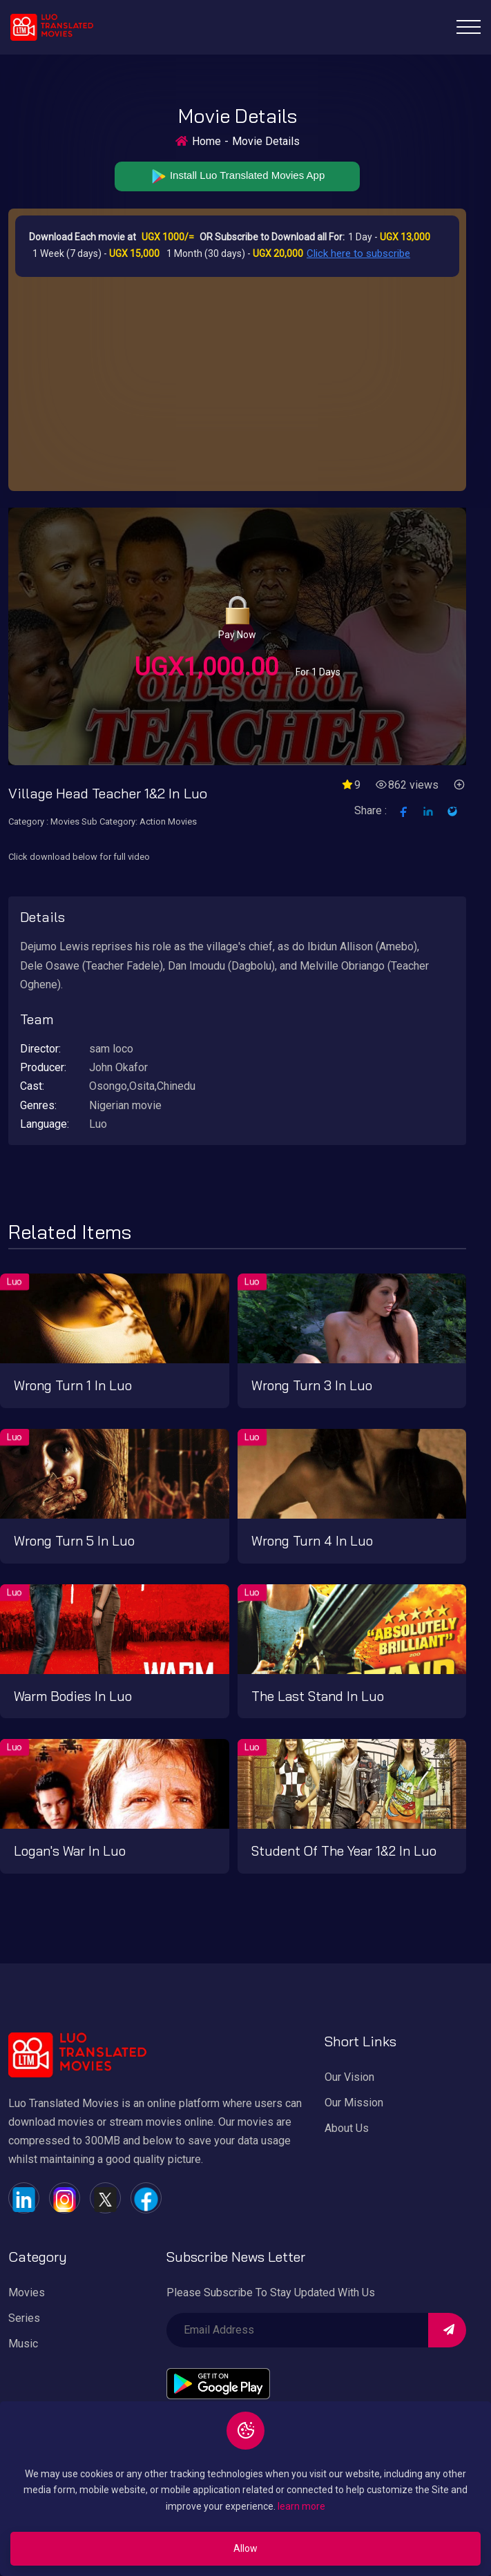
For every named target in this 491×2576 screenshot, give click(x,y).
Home (206, 141)
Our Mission (354, 2102)
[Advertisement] (237, 380)
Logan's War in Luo (70, 1851)
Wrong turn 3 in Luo (311, 1385)
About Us (347, 2128)
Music (23, 2343)
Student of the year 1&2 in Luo (343, 1851)
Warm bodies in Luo (73, 1696)
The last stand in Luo (317, 1696)
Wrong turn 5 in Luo (74, 1540)
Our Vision (349, 2077)
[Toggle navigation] (468, 27)
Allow (245, 2548)
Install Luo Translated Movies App (237, 176)
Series (24, 2318)
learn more (301, 2506)
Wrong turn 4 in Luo (312, 1540)
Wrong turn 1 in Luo (73, 1385)
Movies (26, 2292)
